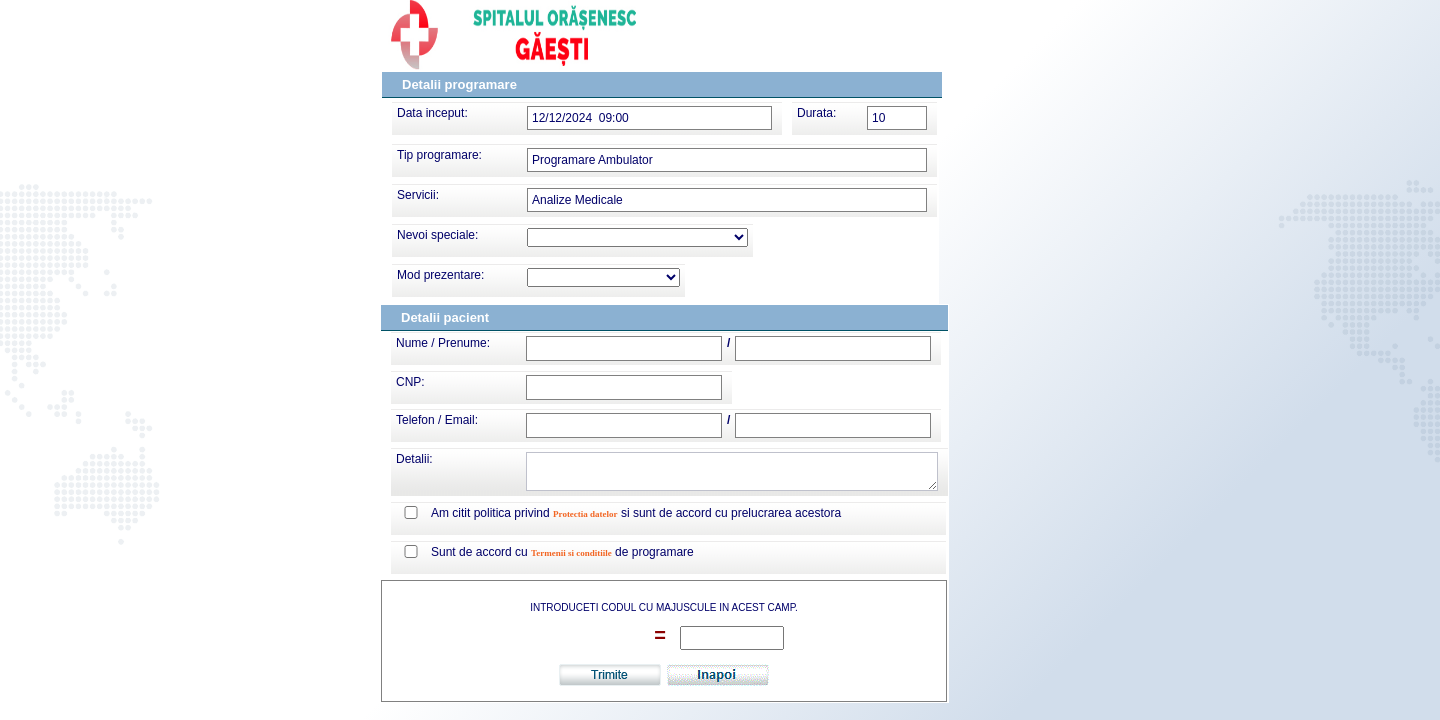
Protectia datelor (585, 514)
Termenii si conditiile (571, 553)
